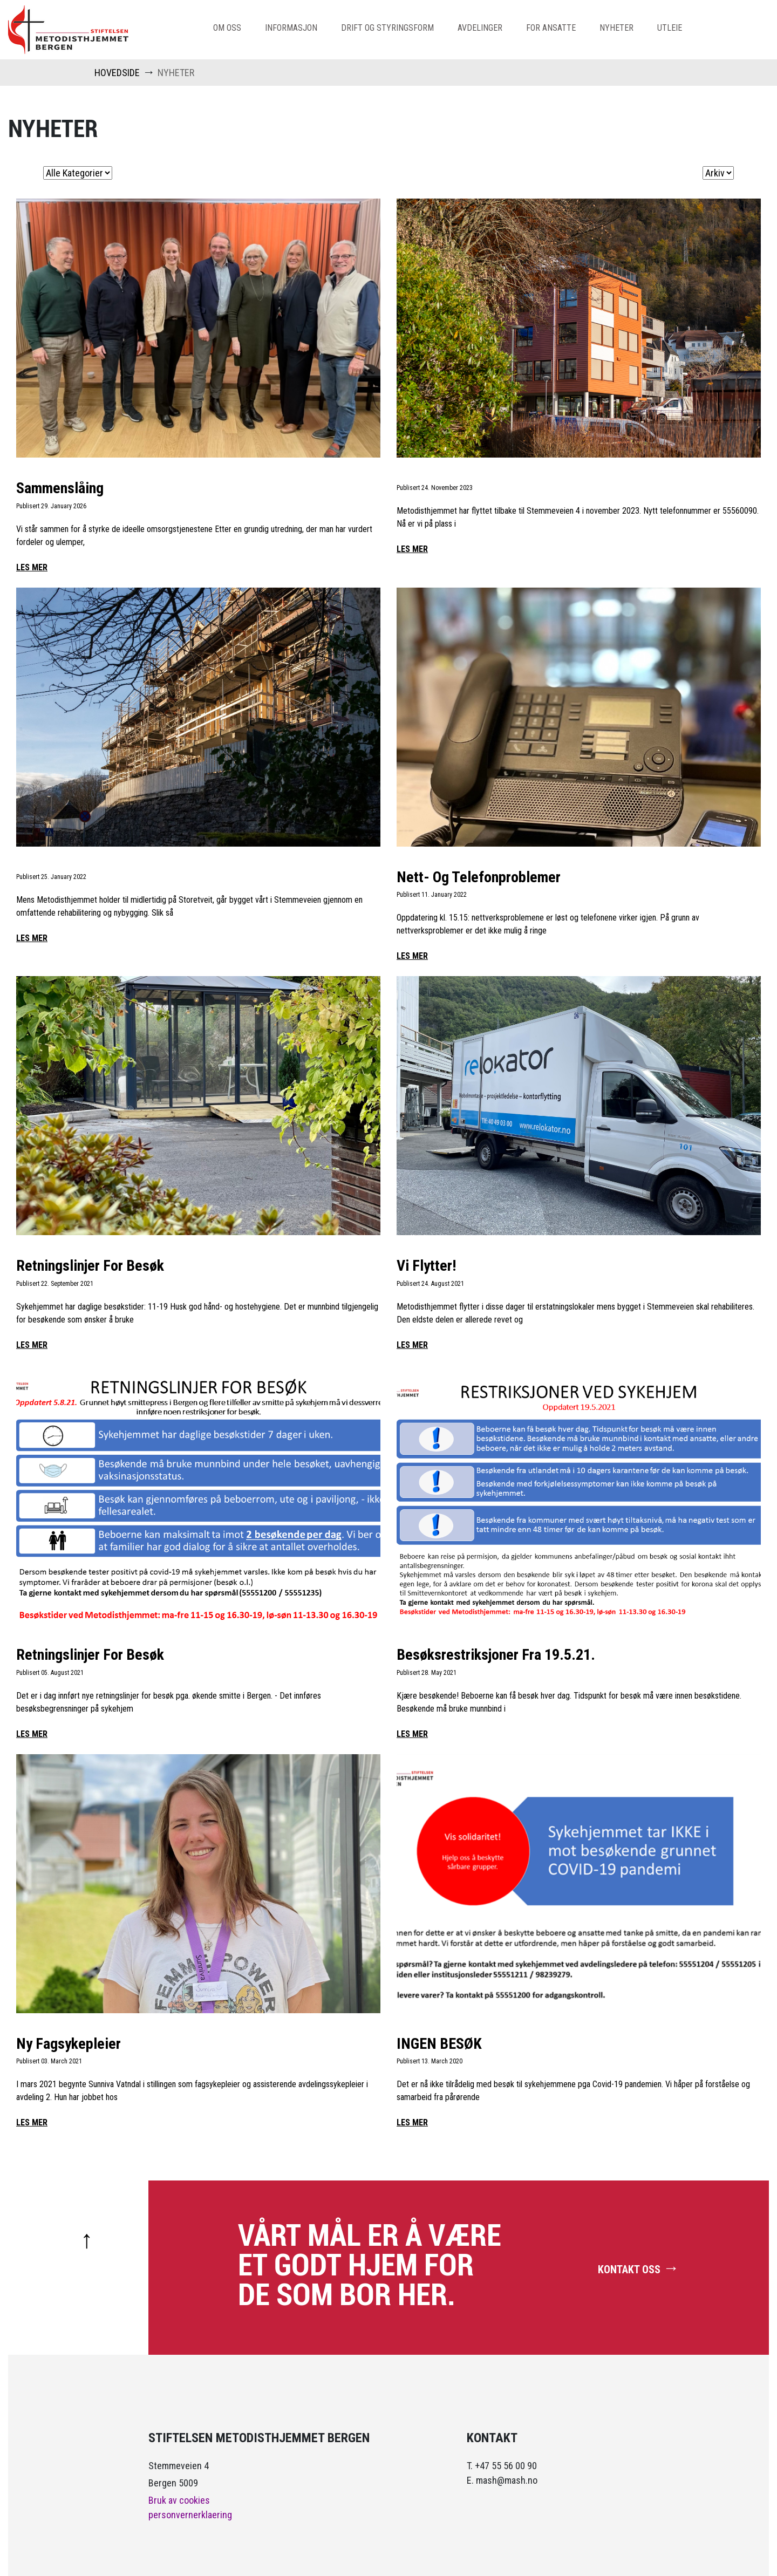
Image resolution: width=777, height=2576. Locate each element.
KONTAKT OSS (638, 2267)
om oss (227, 28)
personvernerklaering (190, 2514)
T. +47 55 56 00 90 (502, 2465)
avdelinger (480, 28)
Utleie (669, 28)
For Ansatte (551, 28)
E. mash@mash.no (502, 2480)
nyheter (616, 28)
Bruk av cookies (179, 2500)
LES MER (31, 567)
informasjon (291, 28)
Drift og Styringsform (387, 28)
